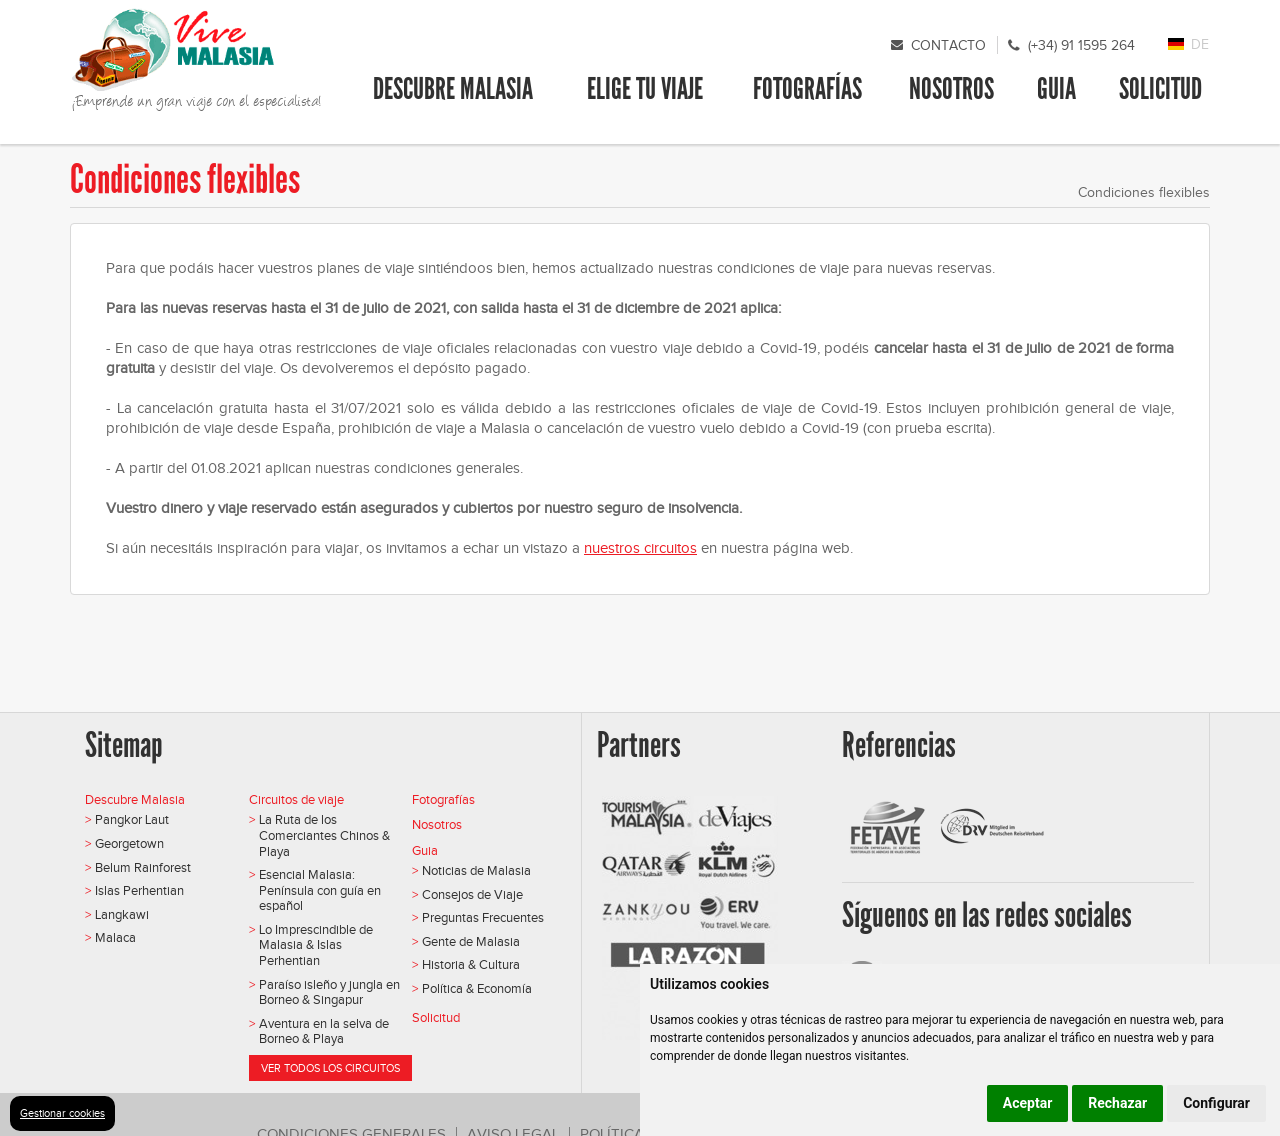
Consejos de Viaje (472, 894)
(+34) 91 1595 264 (1081, 45)
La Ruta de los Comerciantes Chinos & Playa (324, 835)
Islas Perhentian (139, 890)
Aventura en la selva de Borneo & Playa (324, 1031)
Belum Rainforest (143, 867)
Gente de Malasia (471, 941)
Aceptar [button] (1028, 1103)
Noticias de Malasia (476, 870)
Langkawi (122, 914)
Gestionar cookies (62, 1113)
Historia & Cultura (471, 964)
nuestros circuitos (640, 548)
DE (1200, 44)
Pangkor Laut (132, 819)
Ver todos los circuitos (330, 1068)
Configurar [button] (1216, 1103)
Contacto (948, 45)
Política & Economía (477, 988)
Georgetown (129, 843)
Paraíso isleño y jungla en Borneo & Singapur (329, 992)
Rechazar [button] (1117, 1103)
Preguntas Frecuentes (483, 917)
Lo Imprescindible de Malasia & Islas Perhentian (316, 945)
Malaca (115, 937)
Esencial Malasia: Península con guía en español (320, 890)
